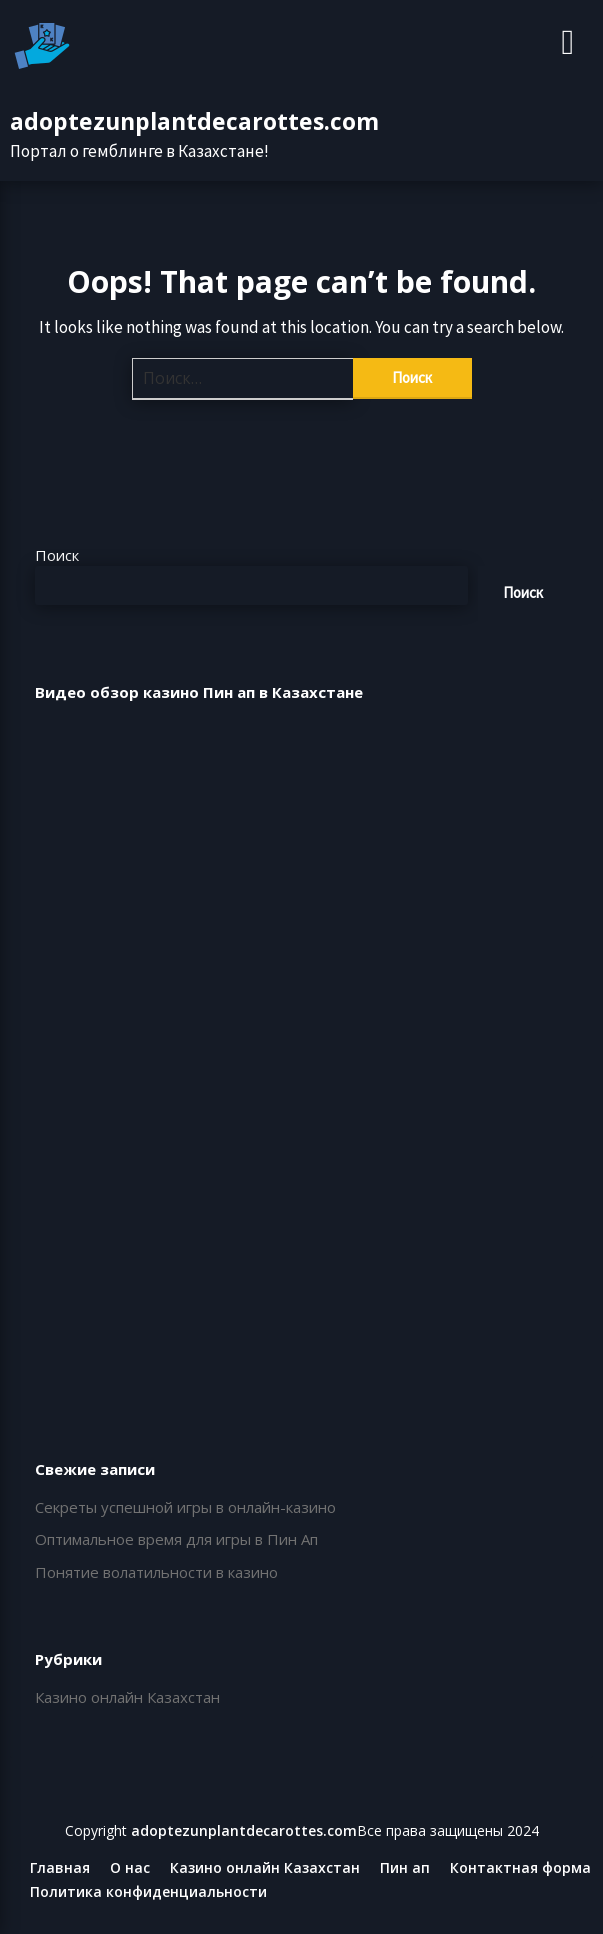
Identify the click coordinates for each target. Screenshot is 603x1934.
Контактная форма (520, 1868)
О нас (130, 1868)
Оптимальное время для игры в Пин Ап (176, 1539)
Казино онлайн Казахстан (127, 1697)
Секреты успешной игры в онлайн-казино (185, 1507)
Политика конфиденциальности (148, 1892)
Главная (60, 1868)
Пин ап (405, 1868)
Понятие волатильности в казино (156, 1572)
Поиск (57, 555)
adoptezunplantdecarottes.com (194, 121)
